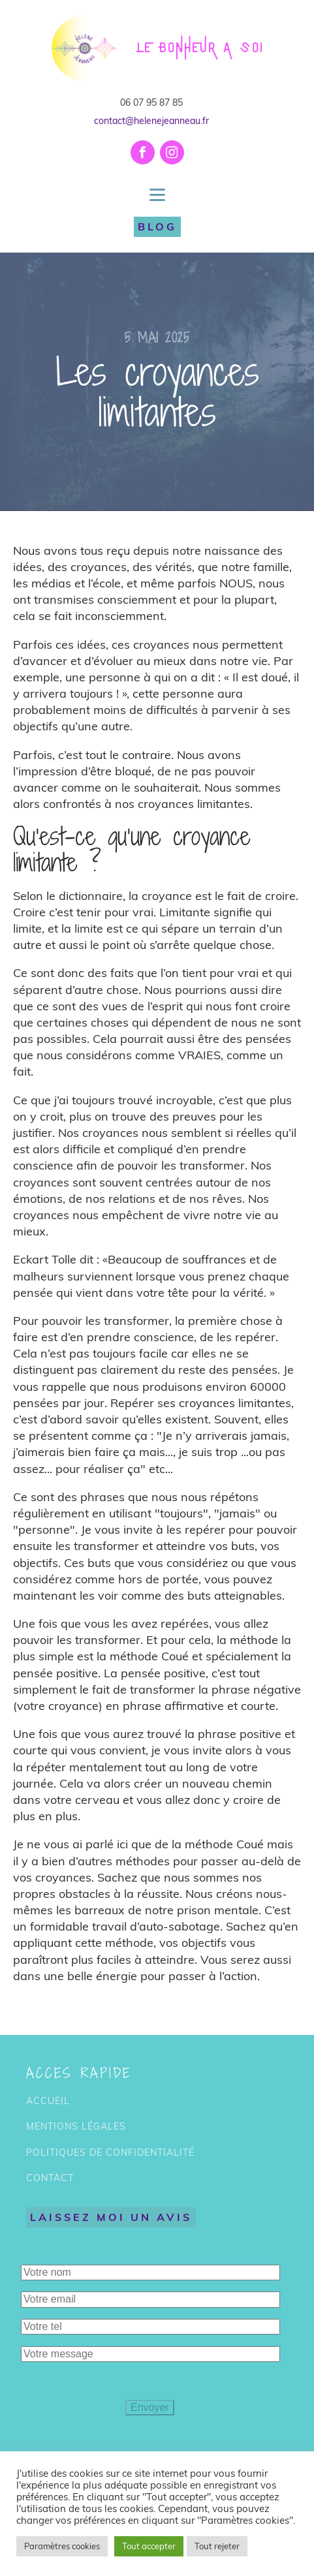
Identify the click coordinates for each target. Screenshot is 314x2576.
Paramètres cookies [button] (62, 2546)
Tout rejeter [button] (217, 2546)
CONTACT (50, 2178)
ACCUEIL (48, 2101)
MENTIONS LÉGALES (76, 2127)
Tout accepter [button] (149, 2546)
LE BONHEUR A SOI (199, 48)
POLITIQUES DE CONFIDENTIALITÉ (110, 2153)
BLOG (157, 226)
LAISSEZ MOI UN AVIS (111, 2217)
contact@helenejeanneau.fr (151, 121)
